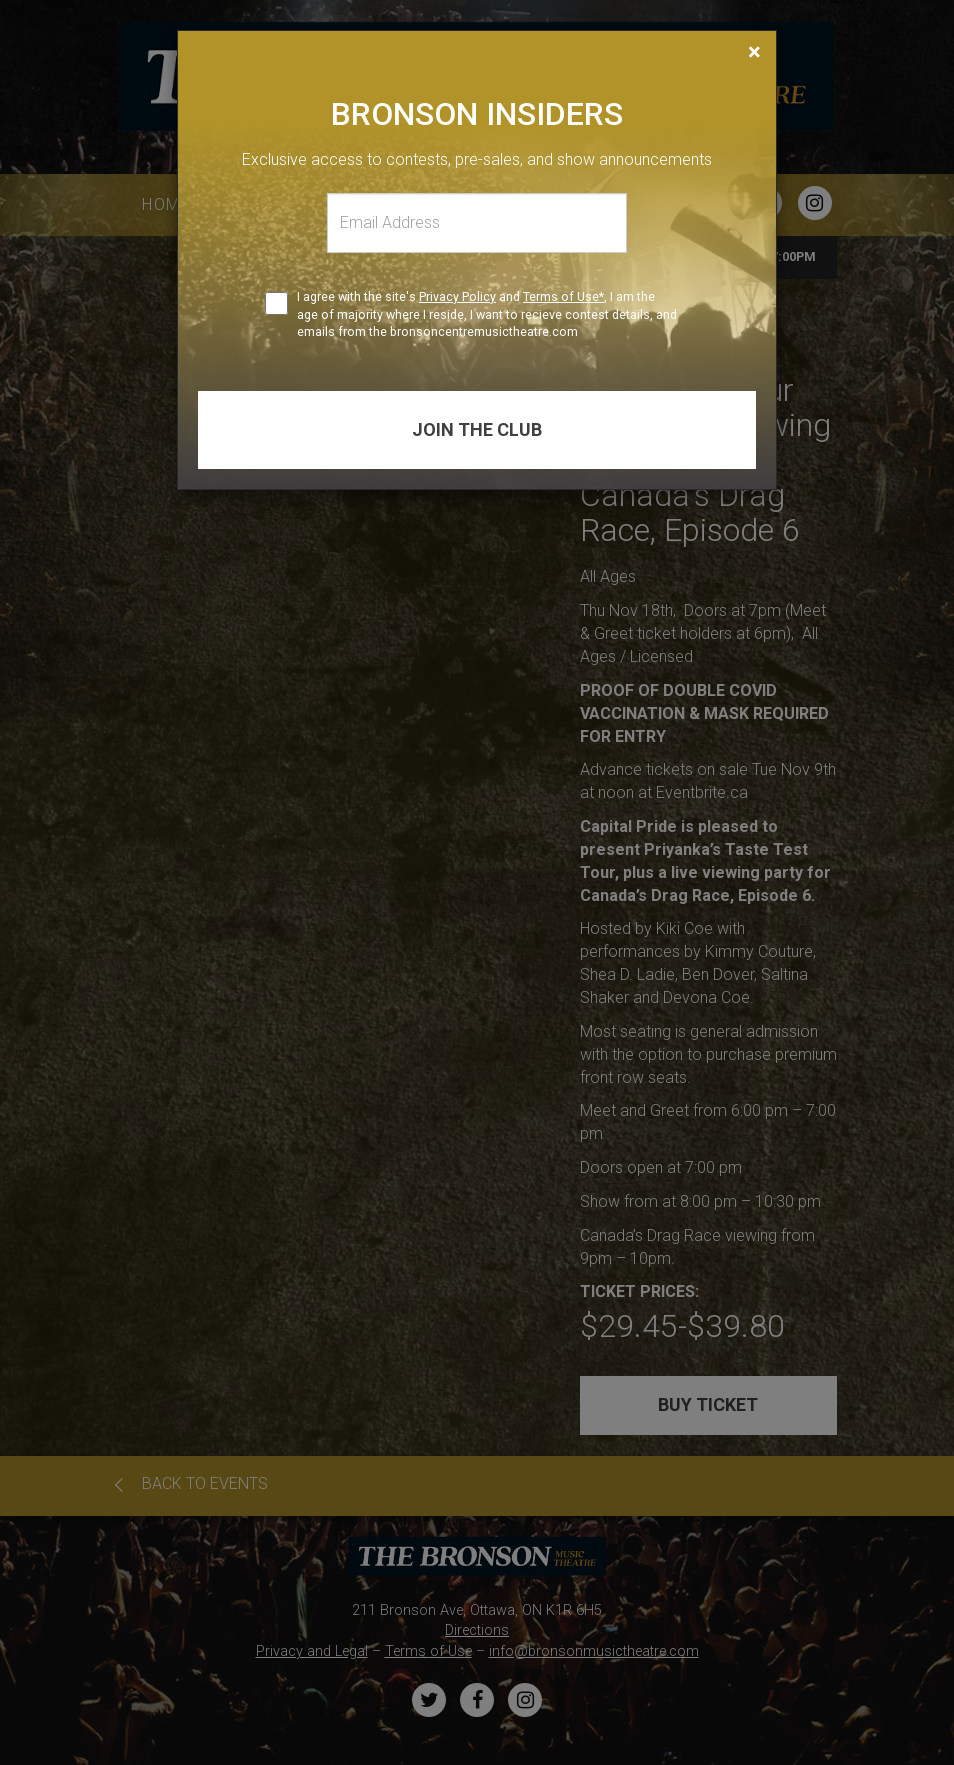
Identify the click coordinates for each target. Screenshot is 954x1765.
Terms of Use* (563, 296)
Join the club (477, 429)
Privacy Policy (457, 296)
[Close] (754, 52)
